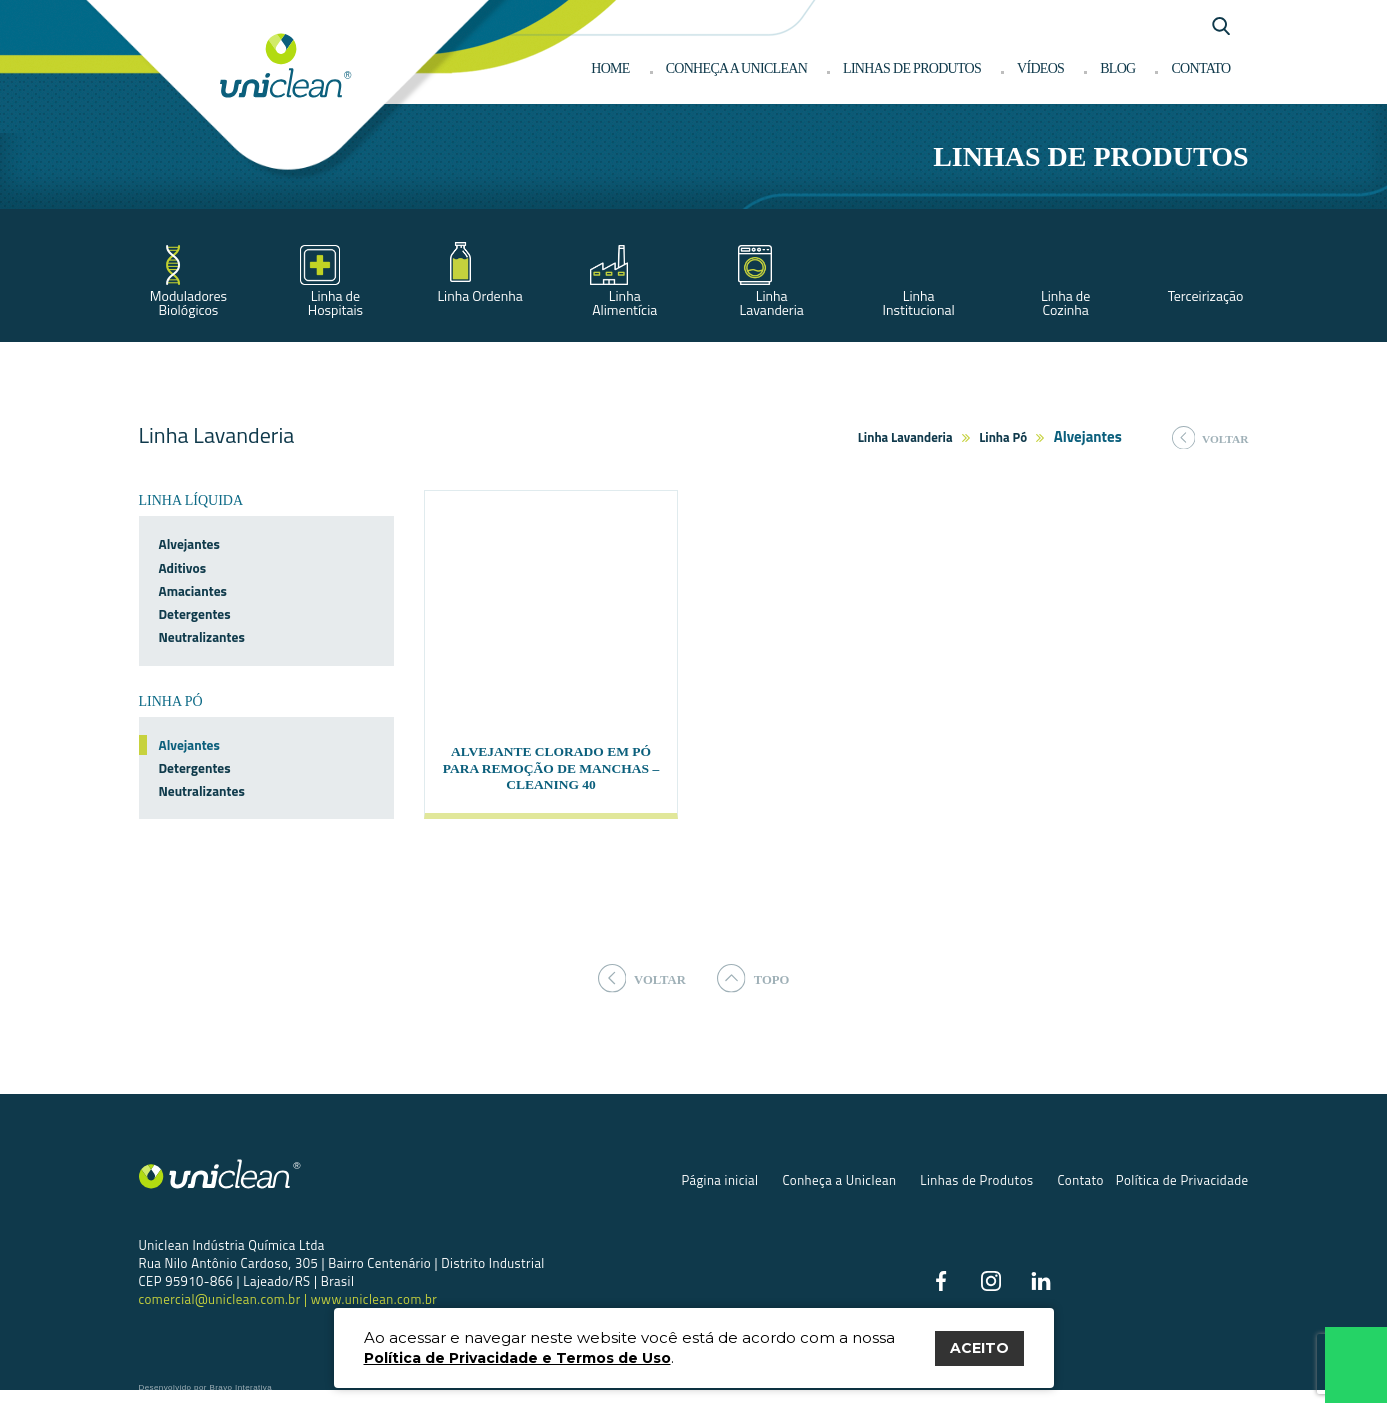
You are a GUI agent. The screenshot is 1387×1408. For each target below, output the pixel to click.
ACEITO (979, 1348)
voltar (1210, 438)
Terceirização (1206, 295)
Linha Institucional (919, 302)
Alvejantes (189, 544)
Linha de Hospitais (335, 302)
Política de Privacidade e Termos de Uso (517, 1358)
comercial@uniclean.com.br (221, 1315)
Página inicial (719, 1197)
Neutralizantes (202, 637)
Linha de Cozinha (1065, 302)
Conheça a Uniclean (736, 68)
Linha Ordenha (479, 295)
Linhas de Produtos (976, 1197)
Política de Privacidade (1182, 1197)
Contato (1200, 68)
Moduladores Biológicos (188, 302)
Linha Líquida (191, 500)
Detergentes (195, 614)
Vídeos (1040, 68)
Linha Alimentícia (624, 302)
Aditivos (183, 568)
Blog (1117, 68)
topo (758, 993)
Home (610, 68)
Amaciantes (193, 591)
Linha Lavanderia (772, 302)
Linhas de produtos (912, 68)
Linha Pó (1003, 437)
